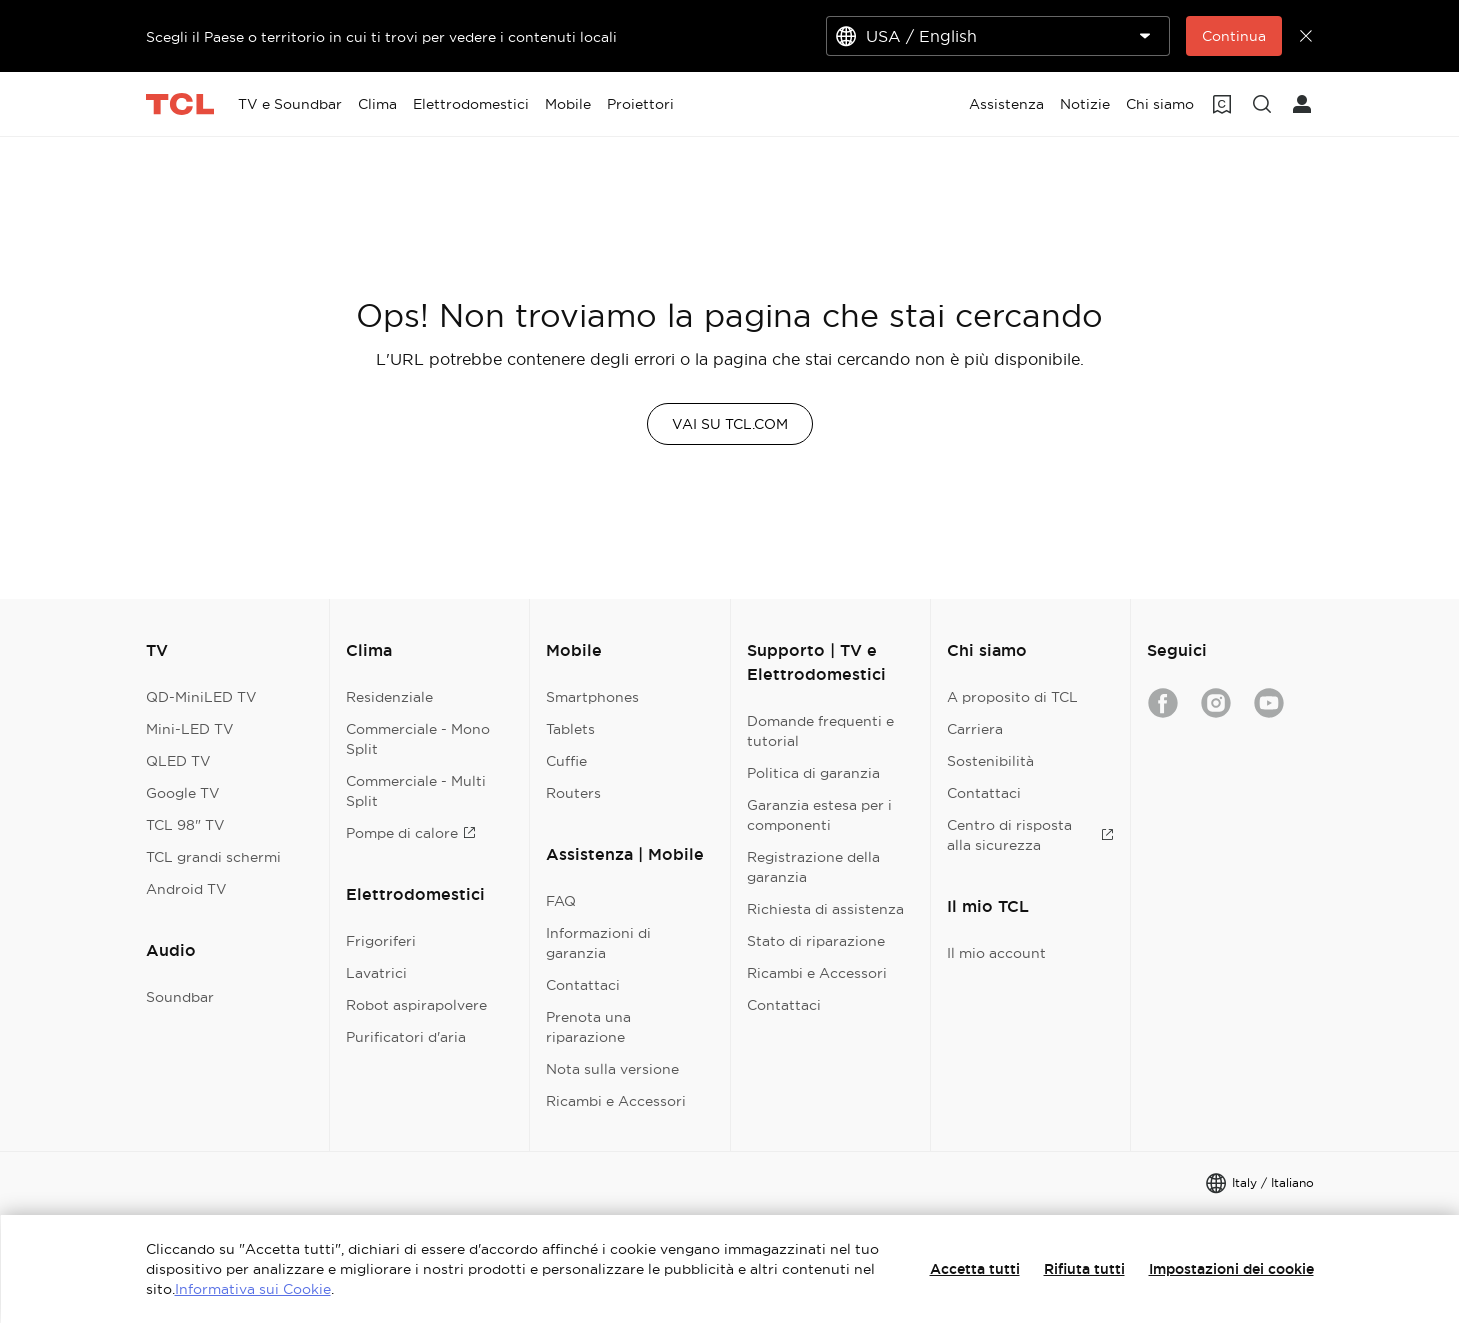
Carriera (975, 729)
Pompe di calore (411, 833)
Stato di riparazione (816, 941)
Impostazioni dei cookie (1231, 1269)
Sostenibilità (990, 761)
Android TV (186, 889)
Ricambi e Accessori (616, 1101)
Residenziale (389, 697)
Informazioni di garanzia (598, 943)
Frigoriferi (381, 941)
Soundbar (180, 997)
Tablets (570, 729)
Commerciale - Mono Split (418, 739)
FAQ (561, 901)
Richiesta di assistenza (825, 909)
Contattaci (583, 985)
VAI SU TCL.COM (730, 424)
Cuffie (566, 761)
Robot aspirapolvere (416, 1005)
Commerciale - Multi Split (416, 791)
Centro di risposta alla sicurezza (1030, 835)
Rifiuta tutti (1084, 1269)
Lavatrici (376, 973)
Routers (573, 793)
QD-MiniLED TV (201, 697)
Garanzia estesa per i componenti (819, 815)
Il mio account (996, 953)
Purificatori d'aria (406, 1037)
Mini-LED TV (190, 729)
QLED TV (178, 761)
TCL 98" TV (185, 825)
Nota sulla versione (612, 1069)
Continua (1234, 36)
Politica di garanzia (813, 773)
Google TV (183, 793)
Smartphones (592, 697)
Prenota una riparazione (588, 1027)
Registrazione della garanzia (813, 867)
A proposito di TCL (1012, 697)
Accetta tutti (975, 1269)
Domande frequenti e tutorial (820, 731)
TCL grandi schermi (213, 857)
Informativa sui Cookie (253, 1289)
